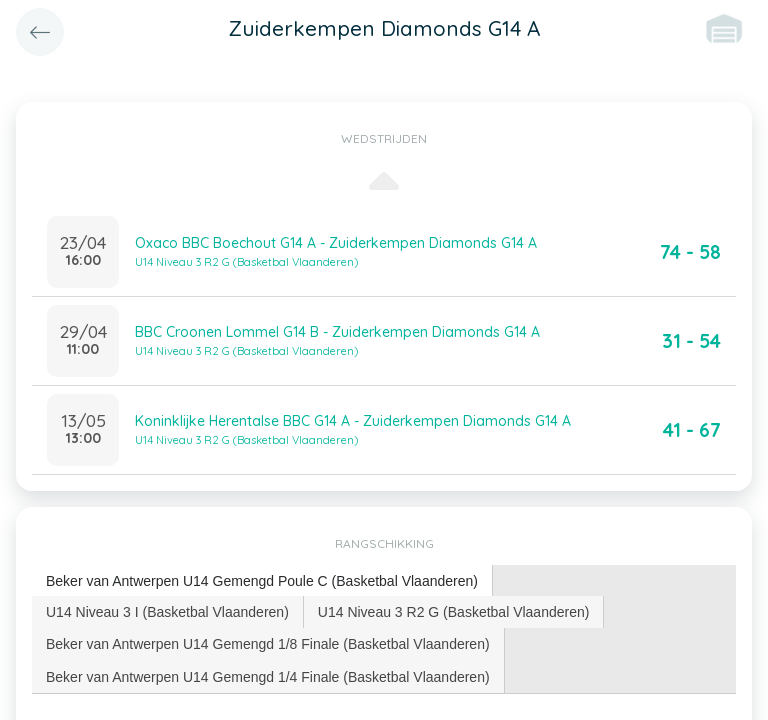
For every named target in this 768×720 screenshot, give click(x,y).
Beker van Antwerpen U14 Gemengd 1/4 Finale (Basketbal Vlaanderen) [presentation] (268, 677)
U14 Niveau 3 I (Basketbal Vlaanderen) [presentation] (167, 612)
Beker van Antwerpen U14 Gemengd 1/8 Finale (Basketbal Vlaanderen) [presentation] (268, 644)
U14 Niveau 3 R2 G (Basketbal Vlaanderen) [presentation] (454, 612)
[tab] (262, 581)
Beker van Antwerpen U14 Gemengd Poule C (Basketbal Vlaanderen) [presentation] (262, 581)
